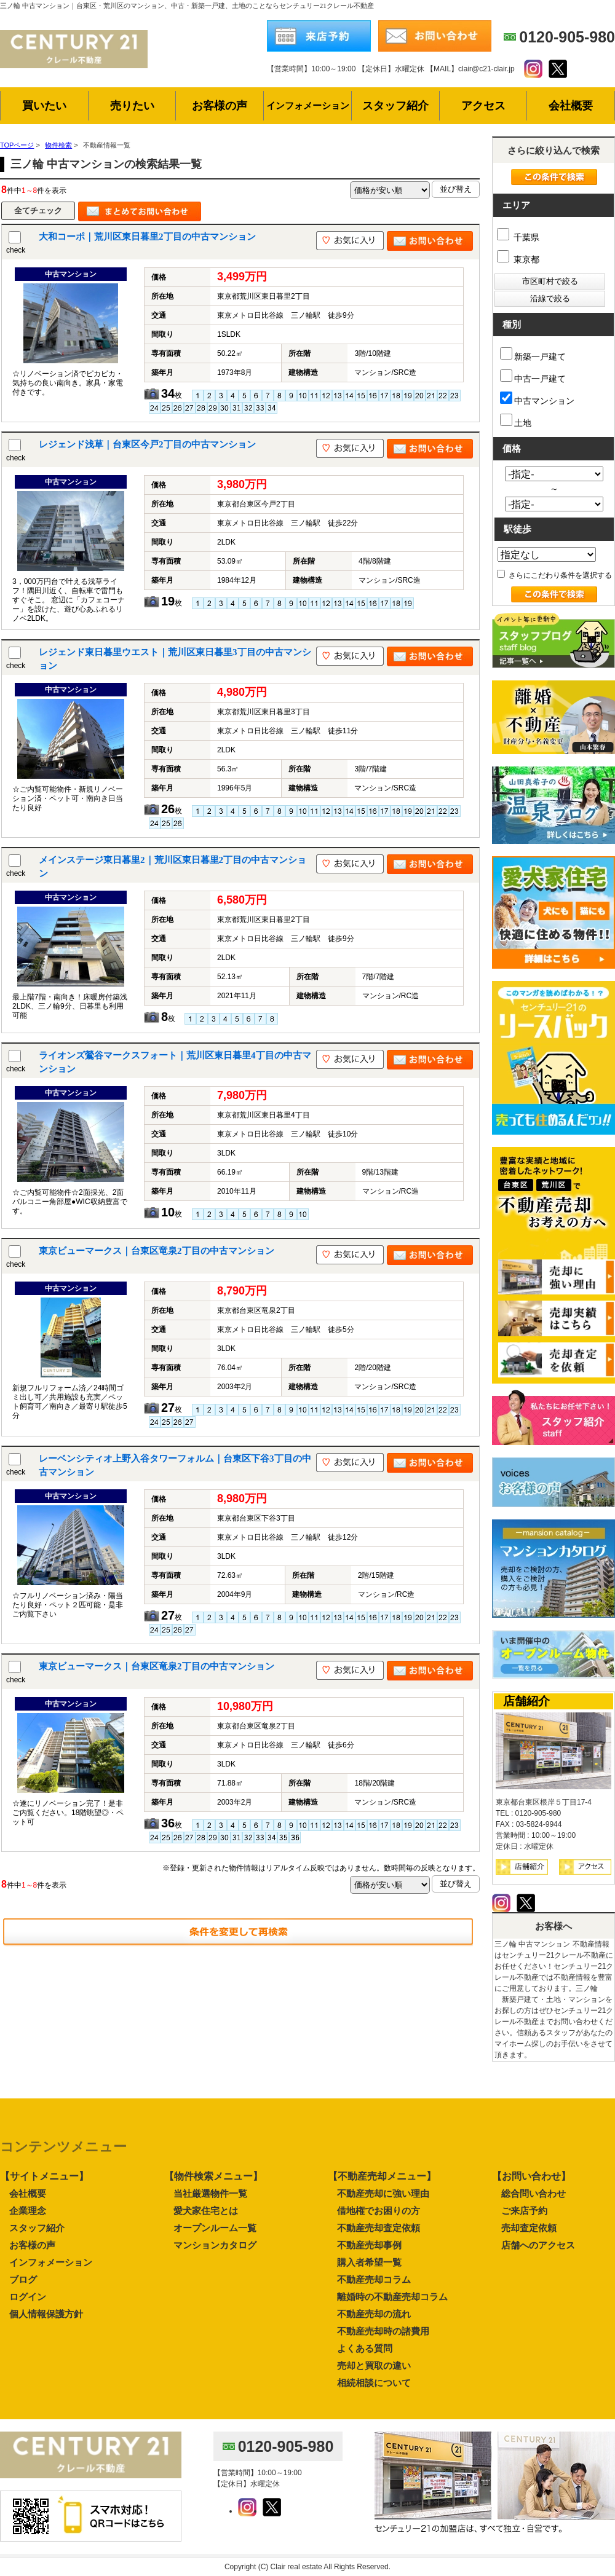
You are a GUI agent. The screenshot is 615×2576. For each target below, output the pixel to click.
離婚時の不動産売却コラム (392, 2296)
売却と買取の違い (374, 2365)
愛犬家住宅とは (205, 2210)
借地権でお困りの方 (378, 2210)
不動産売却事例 (369, 2245)
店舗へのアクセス (538, 2245)
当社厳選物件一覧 (210, 2193)
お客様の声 (32, 2245)
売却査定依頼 (529, 2228)
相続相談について (374, 2382)
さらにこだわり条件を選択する (554, 575)
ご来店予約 (524, 2210)
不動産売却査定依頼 (378, 2228)
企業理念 (27, 2210)
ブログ (23, 2279)
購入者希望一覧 (369, 2262)
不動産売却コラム (374, 2279)
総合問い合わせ (533, 2193)
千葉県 (518, 237)
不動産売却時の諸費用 (383, 2331)
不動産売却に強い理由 (383, 2193)
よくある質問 (364, 2348)
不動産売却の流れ (374, 2314)
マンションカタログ (214, 2245)
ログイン (27, 2296)
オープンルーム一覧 (214, 2228)
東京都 (518, 259)
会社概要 (27, 2193)
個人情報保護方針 (46, 2314)
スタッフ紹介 (37, 2228)
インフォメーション (50, 2262)
